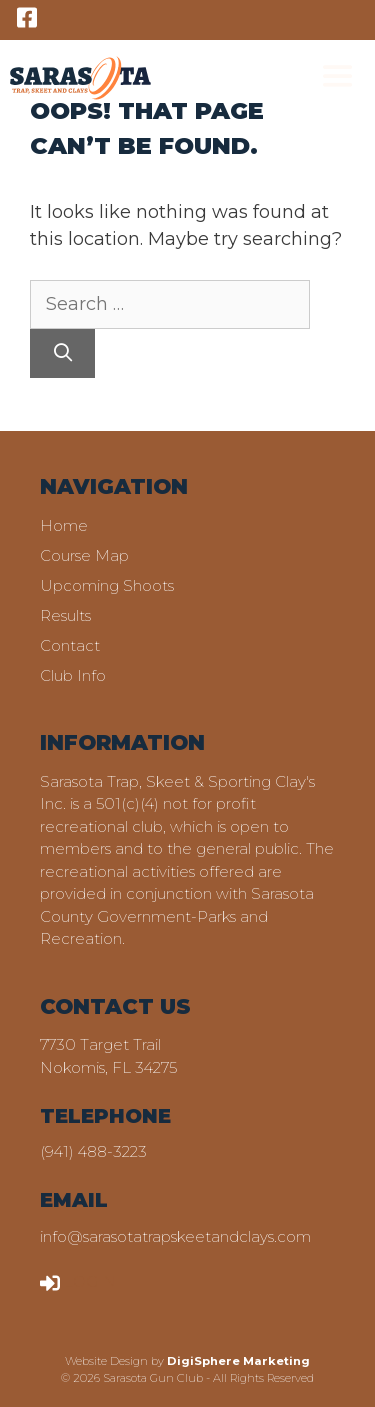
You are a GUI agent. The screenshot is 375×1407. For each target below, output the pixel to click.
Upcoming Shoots (107, 585)
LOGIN (78, 1281)
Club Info (73, 675)
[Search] (62, 353)
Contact (70, 645)
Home (64, 525)
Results (65, 615)
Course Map (84, 555)
